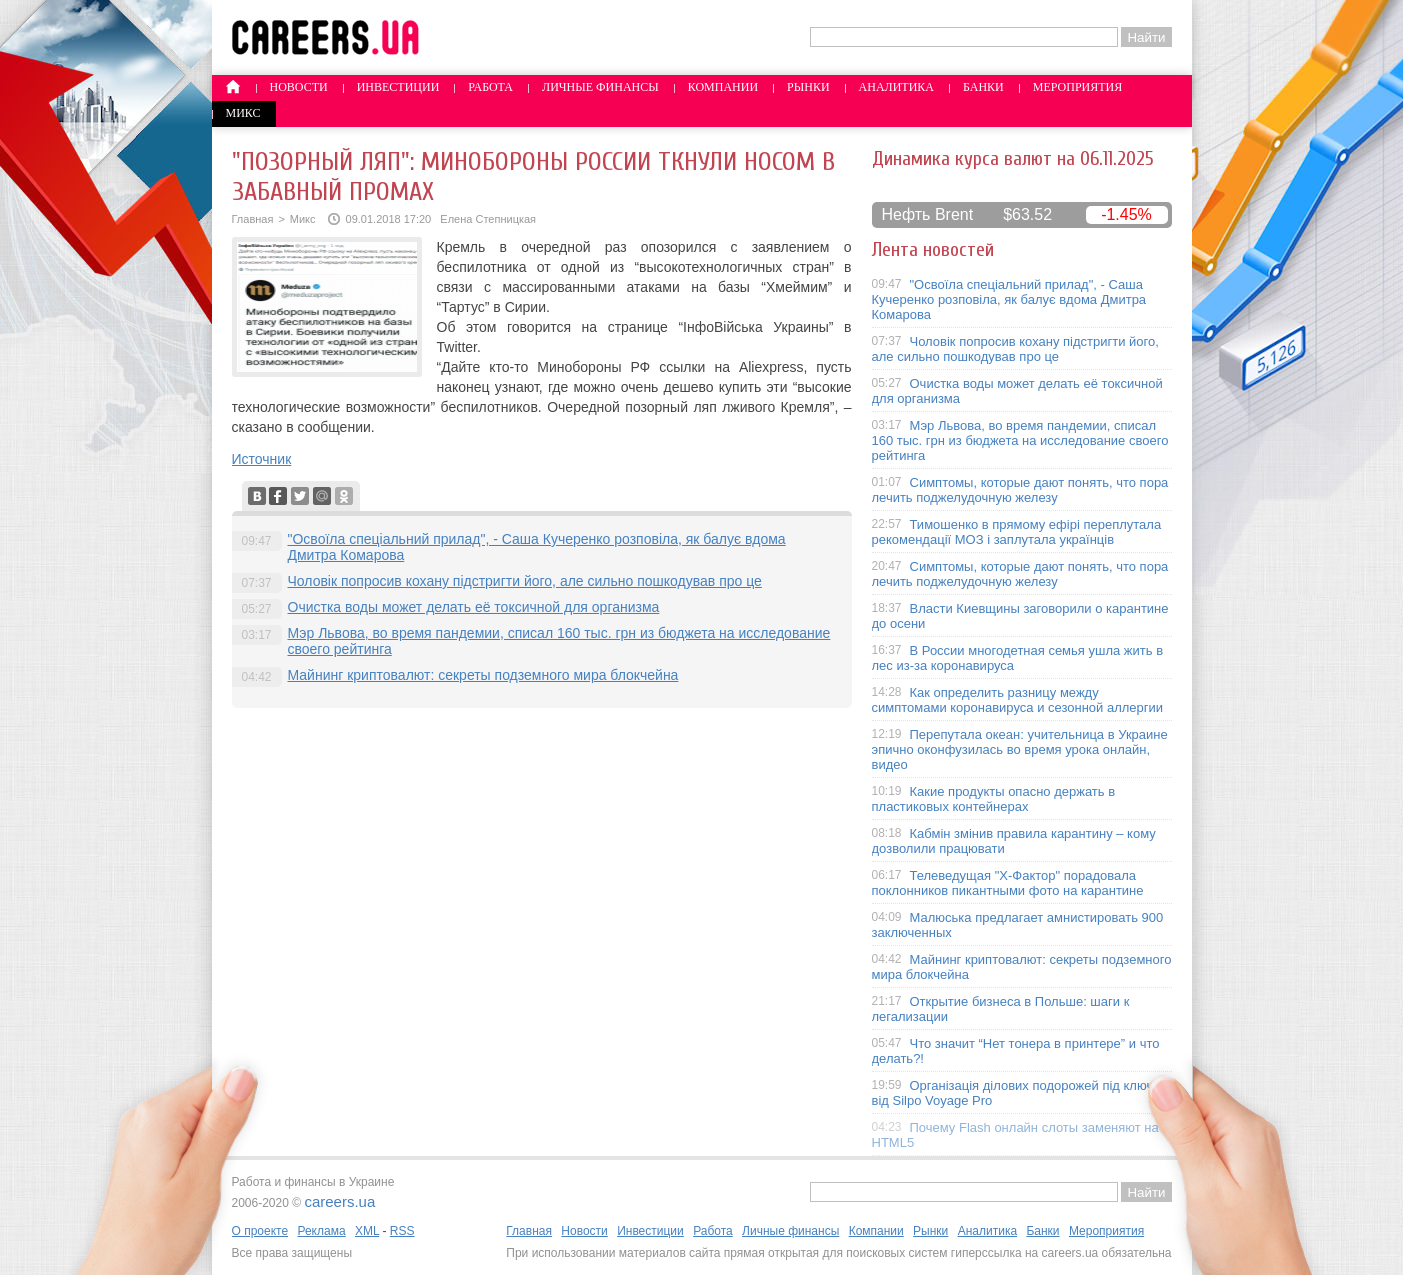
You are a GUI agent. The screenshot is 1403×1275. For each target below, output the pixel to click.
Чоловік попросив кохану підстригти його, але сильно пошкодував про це (525, 581)
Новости (299, 87)
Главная (253, 219)
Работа (490, 87)
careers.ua (339, 1201)
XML (367, 1231)
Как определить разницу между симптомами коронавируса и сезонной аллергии (1018, 700)
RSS (402, 1231)
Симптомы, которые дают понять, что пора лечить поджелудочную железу (1020, 490)
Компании (723, 87)
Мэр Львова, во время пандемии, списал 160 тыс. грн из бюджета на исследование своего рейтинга (1020, 440)
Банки (983, 87)
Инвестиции (398, 87)
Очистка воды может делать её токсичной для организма (474, 607)
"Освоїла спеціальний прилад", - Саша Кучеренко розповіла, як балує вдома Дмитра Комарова (1009, 299)
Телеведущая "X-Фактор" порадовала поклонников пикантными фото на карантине (1008, 883)
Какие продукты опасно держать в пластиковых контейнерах (994, 799)
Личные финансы (600, 87)
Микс (243, 113)
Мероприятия (1078, 87)
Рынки (808, 87)
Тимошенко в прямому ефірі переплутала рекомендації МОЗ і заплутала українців (1017, 532)
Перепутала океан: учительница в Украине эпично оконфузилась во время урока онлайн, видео (1020, 749)
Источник (262, 459)
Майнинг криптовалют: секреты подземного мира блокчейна (483, 675)
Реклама (321, 1231)
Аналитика (896, 87)
